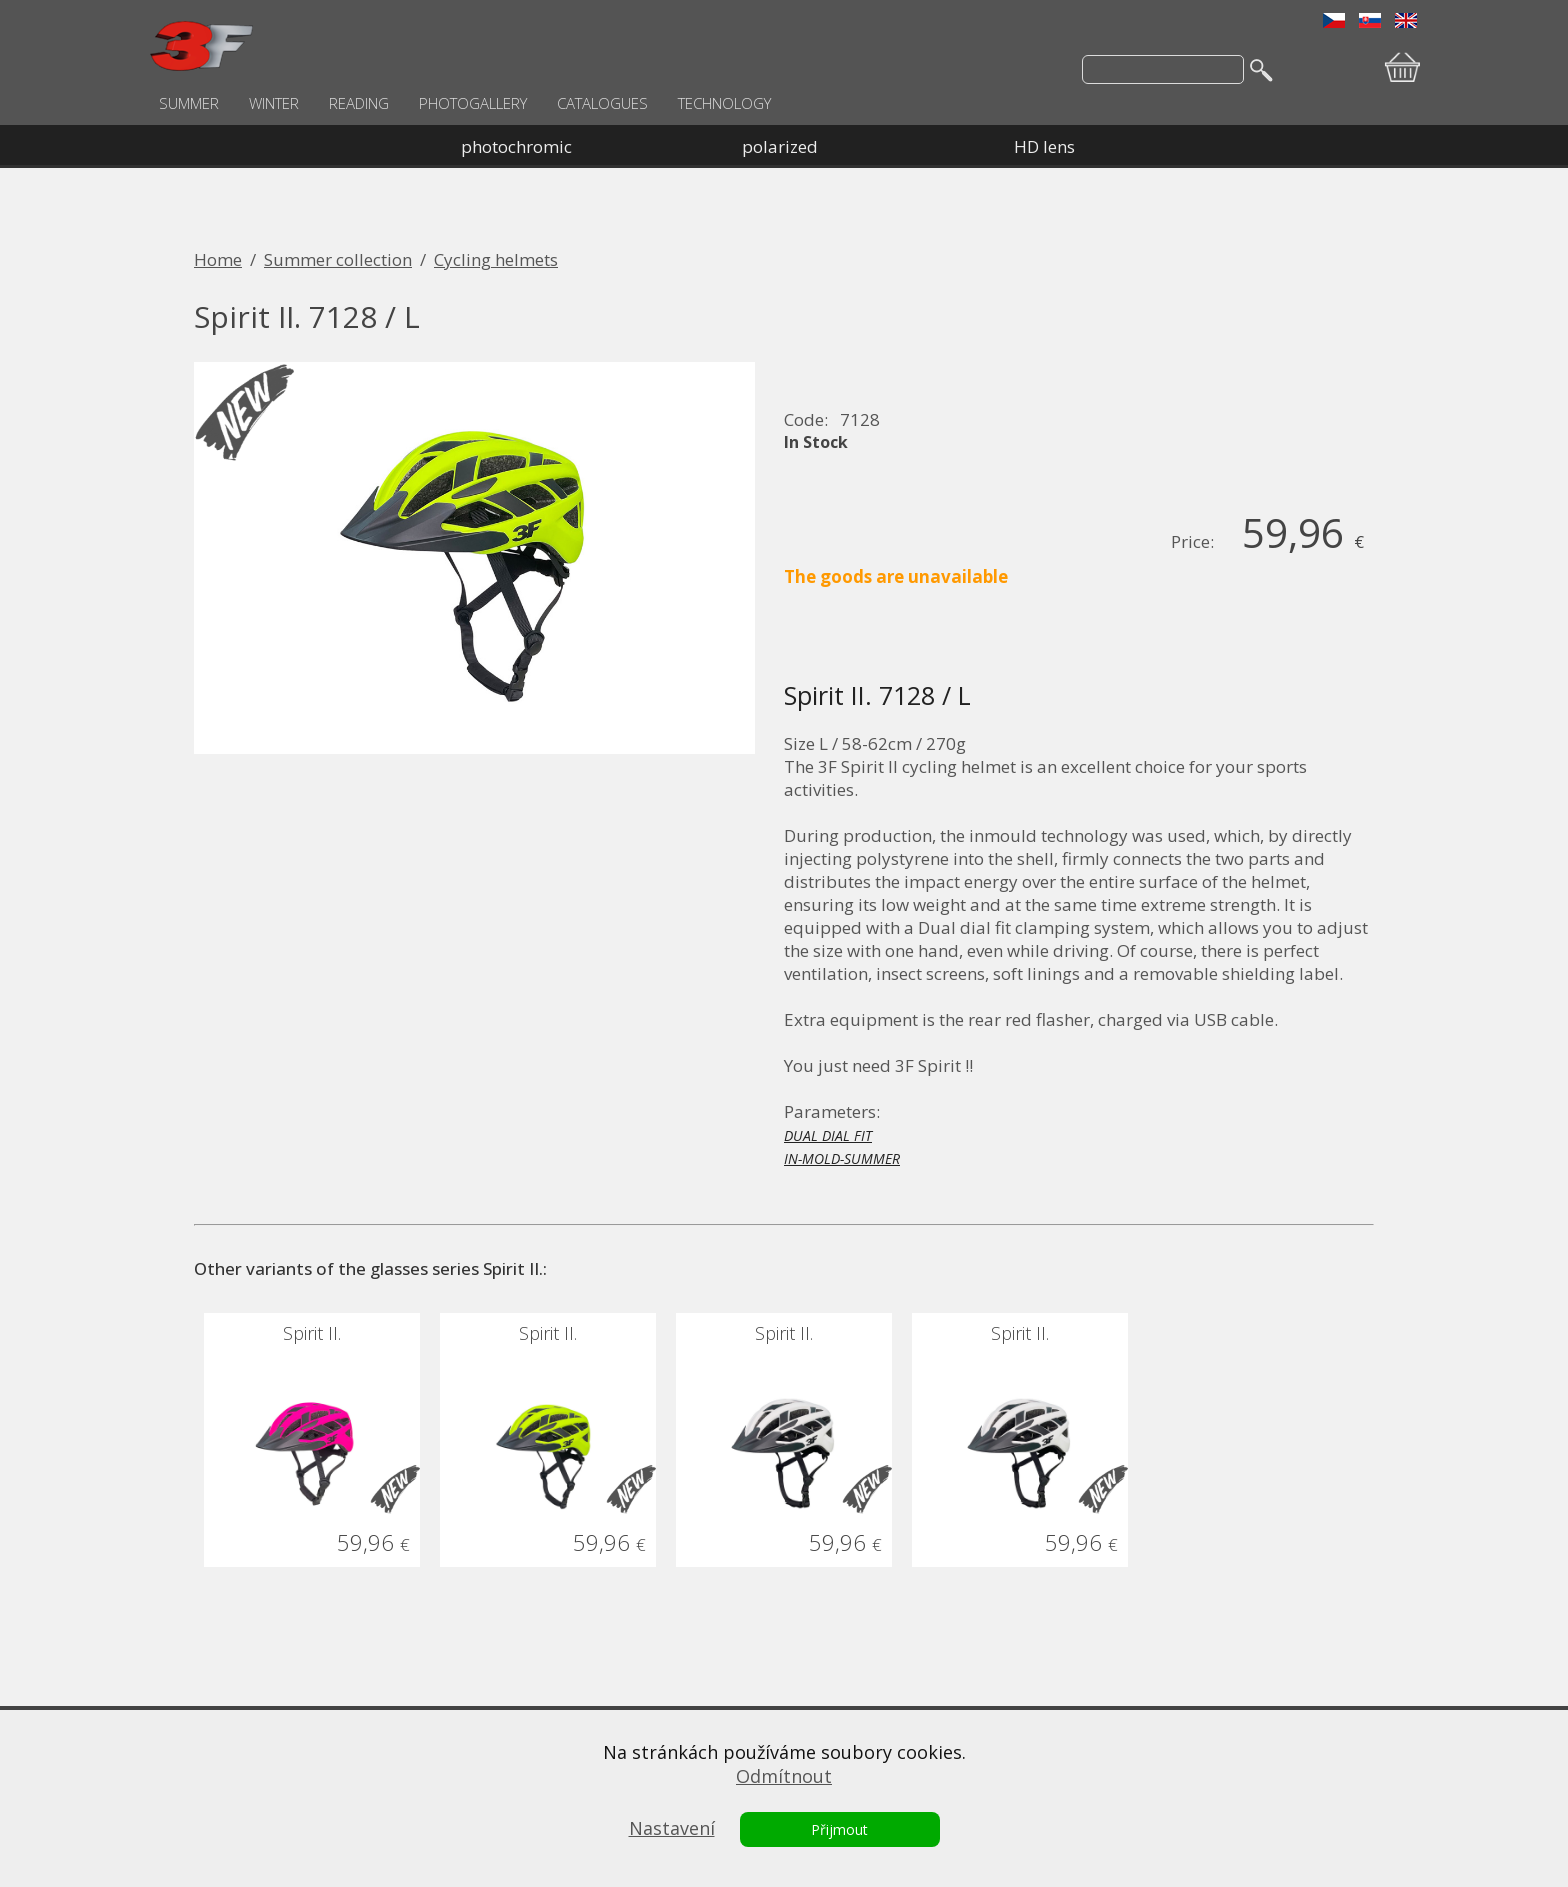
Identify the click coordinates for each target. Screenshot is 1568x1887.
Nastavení (672, 1828)
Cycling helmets (496, 259)
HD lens (1044, 146)
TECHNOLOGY (724, 103)
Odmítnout (784, 1776)
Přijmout (839, 1829)
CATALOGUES (602, 103)
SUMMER (189, 103)
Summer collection (338, 259)
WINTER (274, 103)
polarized (780, 146)
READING (359, 103)
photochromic (516, 146)
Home (218, 259)
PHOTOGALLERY (473, 103)
